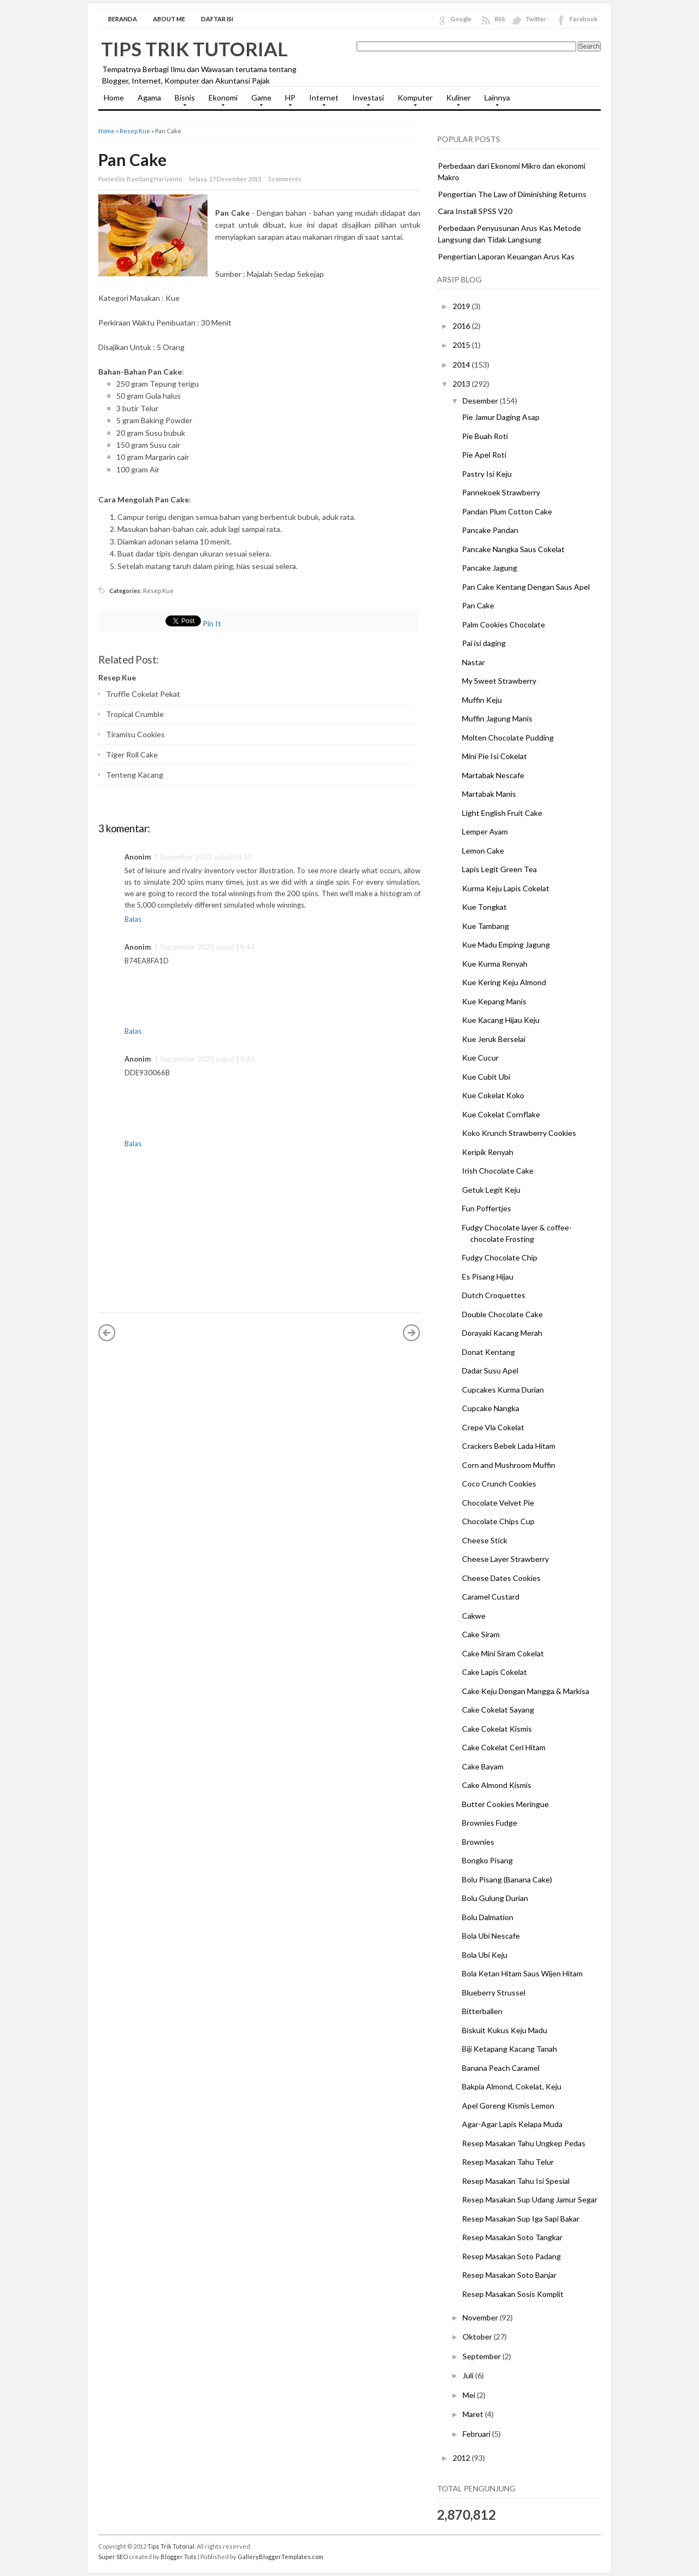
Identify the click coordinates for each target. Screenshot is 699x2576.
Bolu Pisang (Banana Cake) (507, 1879)
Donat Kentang (488, 1352)
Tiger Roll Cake (132, 754)
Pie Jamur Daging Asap (501, 417)
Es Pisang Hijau (487, 1276)
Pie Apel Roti (484, 454)
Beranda (122, 18)
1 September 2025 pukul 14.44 (204, 947)
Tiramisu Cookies (135, 734)
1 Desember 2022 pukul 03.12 (203, 856)
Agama (149, 97)
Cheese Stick (484, 1540)
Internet (321, 101)
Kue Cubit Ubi (486, 1076)
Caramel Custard (490, 1596)
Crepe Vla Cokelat (493, 1427)
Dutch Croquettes (493, 1295)
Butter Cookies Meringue (505, 1804)
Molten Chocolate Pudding (508, 737)
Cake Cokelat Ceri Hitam (504, 1747)
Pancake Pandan (490, 530)
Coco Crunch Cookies (499, 1483)
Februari (477, 2433)
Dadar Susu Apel (490, 1370)
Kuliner (456, 101)
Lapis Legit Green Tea (499, 869)
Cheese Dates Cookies (501, 1578)
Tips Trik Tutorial (194, 48)
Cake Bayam (482, 1766)
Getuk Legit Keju (491, 1189)
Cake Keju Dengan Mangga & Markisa (525, 1691)
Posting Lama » (411, 1332)
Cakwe (473, 1615)
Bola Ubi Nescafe (491, 1935)
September (482, 2356)
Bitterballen (482, 2011)
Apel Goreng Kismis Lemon (508, 2105)
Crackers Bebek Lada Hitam (508, 1445)
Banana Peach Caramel (501, 2067)
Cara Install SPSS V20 (475, 211)
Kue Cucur (480, 1057)
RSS (500, 18)
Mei (470, 2395)
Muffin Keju (482, 699)
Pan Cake (132, 159)
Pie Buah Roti (485, 436)
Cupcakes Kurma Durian (503, 1389)
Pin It (212, 623)
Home (114, 97)
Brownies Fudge (489, 1822)
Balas (133, 919)
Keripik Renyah (487, 1152)
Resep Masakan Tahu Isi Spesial (516, 2181)
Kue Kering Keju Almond (504, 982)
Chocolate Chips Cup (498, 1521)
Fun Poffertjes (486, 1208)
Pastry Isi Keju (487, 473)
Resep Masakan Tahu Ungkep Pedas (523, 2143)
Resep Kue (135, 130)
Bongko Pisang (487, 1860)
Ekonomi (220, 101)
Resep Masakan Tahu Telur (508, 2161)
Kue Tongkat (484, 906)
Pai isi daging (484, 643)
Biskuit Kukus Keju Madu (504, 2030)
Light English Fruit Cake (502, 813)
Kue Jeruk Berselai (493, 1039)
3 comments (284, 178)
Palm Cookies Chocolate (503, 624)
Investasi (365, 101)
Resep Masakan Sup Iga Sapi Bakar (520, 2218)
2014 (462, 364)
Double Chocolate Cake (502, 1314)
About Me (169, 18)
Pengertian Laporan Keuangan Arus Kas (506, 256)
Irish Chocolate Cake (498, 1170)
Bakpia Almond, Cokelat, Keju (511, 2086)
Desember (481, 400)
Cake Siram (481, 1634)
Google (461, 18)
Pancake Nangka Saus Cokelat (513, 549)
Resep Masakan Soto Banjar (509, 2274)
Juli (469, 2375)
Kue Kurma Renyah (495, 963)
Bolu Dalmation (487, 1917)
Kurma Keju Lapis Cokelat (505, 888)
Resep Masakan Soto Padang (511, 2256)
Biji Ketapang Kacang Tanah (509, 2048)
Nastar (473, 662)
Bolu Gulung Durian (495, 1898)
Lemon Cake (483, 850)
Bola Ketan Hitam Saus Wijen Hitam (522, 1973)
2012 (462, 2457)
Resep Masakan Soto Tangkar (512, 2237)
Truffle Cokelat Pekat (143, 693)
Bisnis (182, 101)
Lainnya (494, 101)
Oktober (478, 2336)
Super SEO (113, 2556)
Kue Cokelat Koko (493, 1095)
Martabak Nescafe (493, 775)
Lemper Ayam (485, 831)
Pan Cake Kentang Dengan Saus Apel (526, 586)
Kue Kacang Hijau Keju (501, 1020)
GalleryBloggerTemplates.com (280, 2556)
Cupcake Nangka (490, 1408)
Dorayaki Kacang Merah (502, 1332)
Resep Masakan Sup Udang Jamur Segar (529, 2199)
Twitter (535, 18)
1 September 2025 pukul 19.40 (204, 1059)
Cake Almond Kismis (496, 1785)
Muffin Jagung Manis (497, 718)
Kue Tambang (485, 926)
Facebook (583, 18)
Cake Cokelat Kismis (497, 1728)
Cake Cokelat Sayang (498, 1709)
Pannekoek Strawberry (501, 492)
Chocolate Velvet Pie (498, 1502)
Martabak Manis (489, 793)
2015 (462, 345)
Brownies (478, 1841)
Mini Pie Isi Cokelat (494, 756)
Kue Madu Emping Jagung (506, 944)
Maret (474, 2414)
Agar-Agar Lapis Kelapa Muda (512, 2124)
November (481, 2317)
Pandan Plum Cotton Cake (507, 511)
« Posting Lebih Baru (107, 1332)
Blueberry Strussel (493, 1992)
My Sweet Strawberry (499, 680)
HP (287, 101)
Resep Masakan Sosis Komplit (513, 2294)
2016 (462, 325)
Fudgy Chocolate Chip (499, 1257)
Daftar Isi (217, 18)
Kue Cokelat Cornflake (501, 1114)
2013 (462, 383)
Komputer (412, 101)
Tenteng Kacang (134, 774)
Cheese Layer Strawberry (505, 1559)
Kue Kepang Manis (494, 1001)
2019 (462, 306)
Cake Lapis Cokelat (494, 1672)
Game (258, 101)
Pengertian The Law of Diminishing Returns (512, 194)
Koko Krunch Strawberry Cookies (519, 1133)
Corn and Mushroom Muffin (508, 1465)
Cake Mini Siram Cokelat (503, 1653)
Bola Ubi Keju (484, 1954)
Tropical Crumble (135, 714)
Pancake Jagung (489, 567)
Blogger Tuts (179, 2556)
